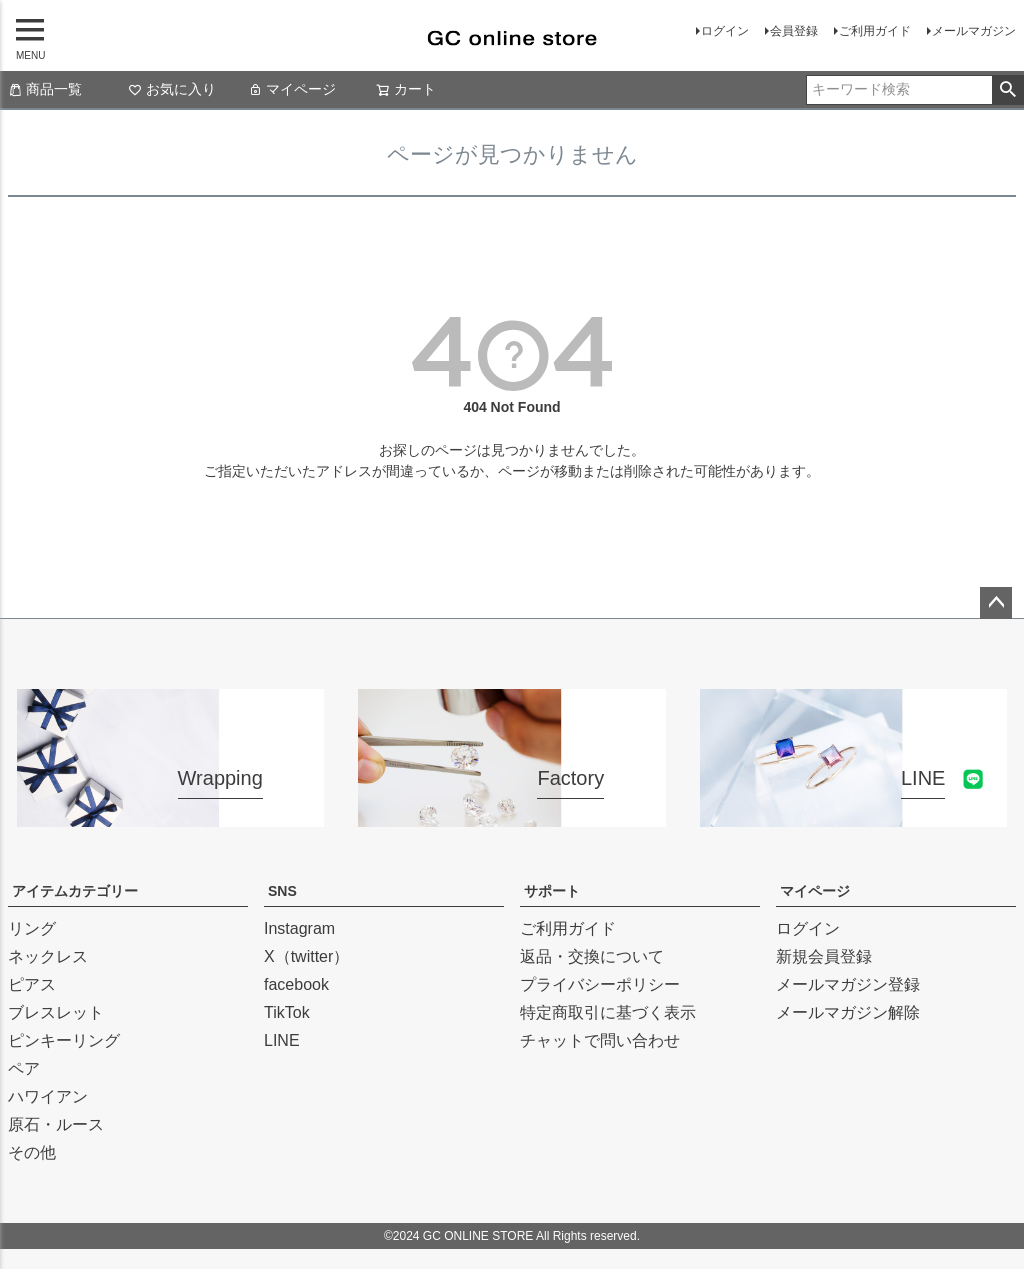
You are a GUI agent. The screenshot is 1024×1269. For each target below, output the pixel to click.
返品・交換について (592, 956)
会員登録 (794, 31)
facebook (296, 984)
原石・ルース (56, 1124)
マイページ (292, 89)
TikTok (287, 1012)
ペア (24, 1068)
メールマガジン (974, 31)
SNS (282, 891)
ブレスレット (56, 1012)
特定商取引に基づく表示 (608, 1012)
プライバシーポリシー (600, 984)
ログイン (725, 31)
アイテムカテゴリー (75, 891)
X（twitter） (306, 956)
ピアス (32, 984)
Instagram (299, 928)
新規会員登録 (824, 956)
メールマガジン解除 (848, 1012)
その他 (32, 1152)
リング (32, 928)
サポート (552, 891)
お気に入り (172, 89)
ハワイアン (48, 1096)
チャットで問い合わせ (600, 1040)
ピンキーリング (64, 1040)
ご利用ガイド (875, 31)
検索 (1007, 90)
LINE (282, 1040)
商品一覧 (45, 89)
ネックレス (48, 956)
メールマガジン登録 (848, 984)
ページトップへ (996, 603)
